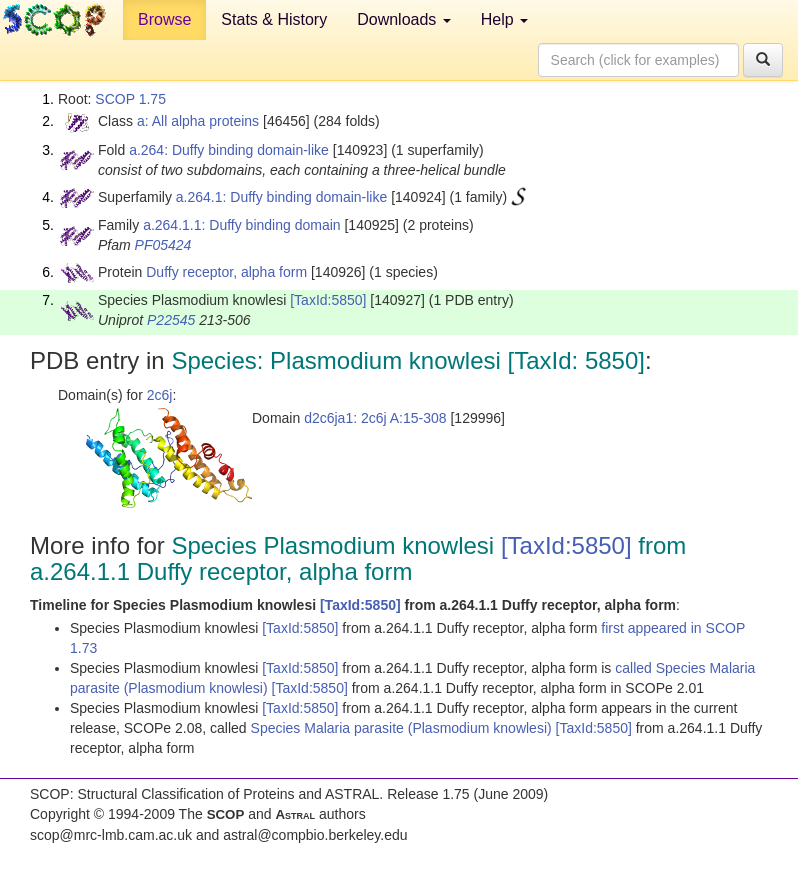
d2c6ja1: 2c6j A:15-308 (375, 418)
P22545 (171, 320)
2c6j (160, 395)
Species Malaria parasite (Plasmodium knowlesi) (403, 728)
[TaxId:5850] (328, 300)
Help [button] (504, 19)
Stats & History (274, 19)
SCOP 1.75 (130, 99)
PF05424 (163, 245)
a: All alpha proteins (198, 121)
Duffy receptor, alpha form (226, 272)
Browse (164, 19)
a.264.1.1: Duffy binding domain (241, 225)
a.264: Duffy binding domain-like (229, 150)
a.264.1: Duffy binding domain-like (281, 197)
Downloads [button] (404, 19)
